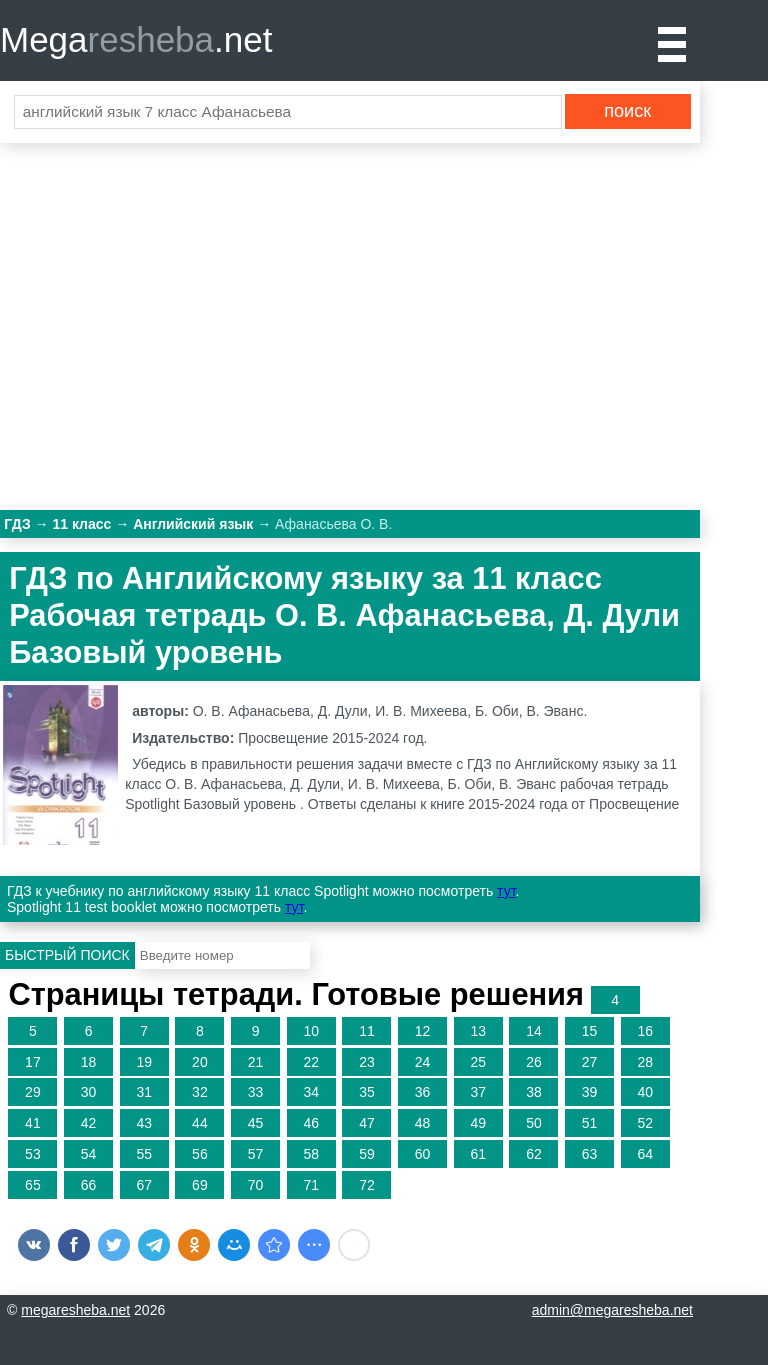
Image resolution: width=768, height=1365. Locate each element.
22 (311, 1062)
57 (256, 1154)
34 (311, 1092)
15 (590, 1031)
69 (200, 1185)
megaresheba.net (75, 1310)
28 (645, 1062)
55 (144, 1154)
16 (645, 1031)
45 (256, 1123)
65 (33, 1185)
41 (33, 1123)
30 (89, 1092)
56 (200, 1154)
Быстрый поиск (67, 955)
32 (200, 1092)
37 (478, 1092)
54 (89, 1154)
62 (534, 1154)
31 (144, 1092)
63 (590, 1154)
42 (89, 1123)
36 (423, 1092)
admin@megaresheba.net (612, 1310)
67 (144, 1185)
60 (423, 1154)
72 (367, 1185)
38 (534, 1092)
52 (645, 1123)
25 (478, 1062)
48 (423, 1123)
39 (590, 1092)
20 (200, 1062)
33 (256, 1092)
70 (256, 1185)
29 (33, 1092)
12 (423, 1031)
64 (645, 1154)
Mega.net (136, 39)
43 (144, 1123)
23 (367, 1062)
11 (367, 1031)
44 (200, 1123)
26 (534, 1062)
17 (33, 1062)
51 (590, 1123)
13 (478, 1031)
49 (478, 1123)
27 (590, 1062)
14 (534, 1031)
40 (645, 1092)
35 (367, 1092)
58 (311, 1154)
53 (33, 1154)
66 (89, 1185)
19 (144, 1062)
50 (534, 1123)
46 (311, 1123)
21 (256, 1062)
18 (89, 1062)
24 (423, 1062)
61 (478, 1154)
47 (367, 1123)
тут (506, 891)
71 (311, 1185)
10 (311, 1031)
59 (367, 1154)
